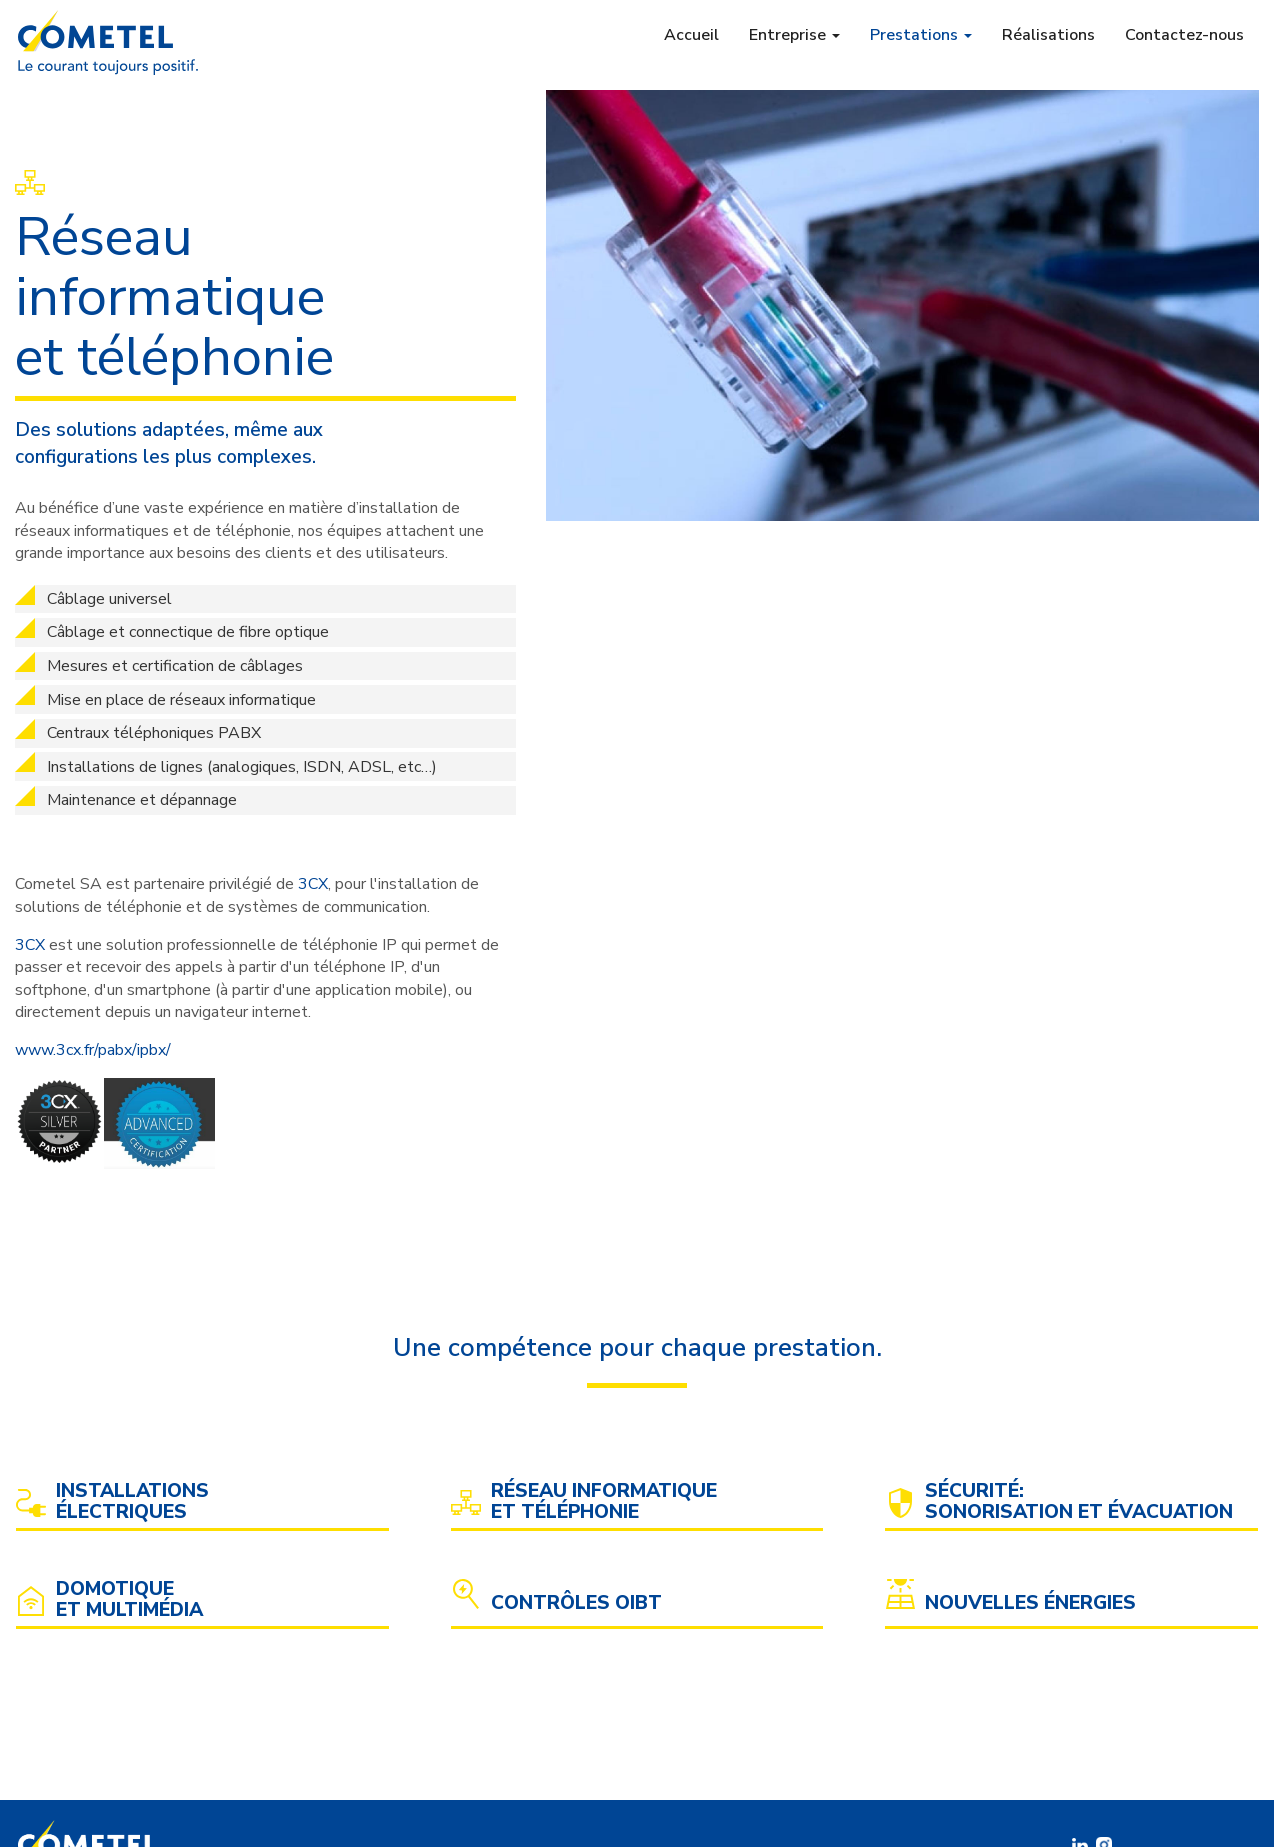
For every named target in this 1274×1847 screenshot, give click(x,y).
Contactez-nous (1184, 35)
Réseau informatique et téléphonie (604, 1502)
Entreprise (794, 35)
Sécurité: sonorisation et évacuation (1079, 1502)
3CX (313, 884)
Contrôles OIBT (576, 1603)
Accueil (691, 35)
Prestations (921, 35)
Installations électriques (132, 1502)
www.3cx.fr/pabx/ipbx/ (93, 1050)
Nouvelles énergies (1030, 1603)
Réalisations (1048, 35)
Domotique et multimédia (129, 1600)
